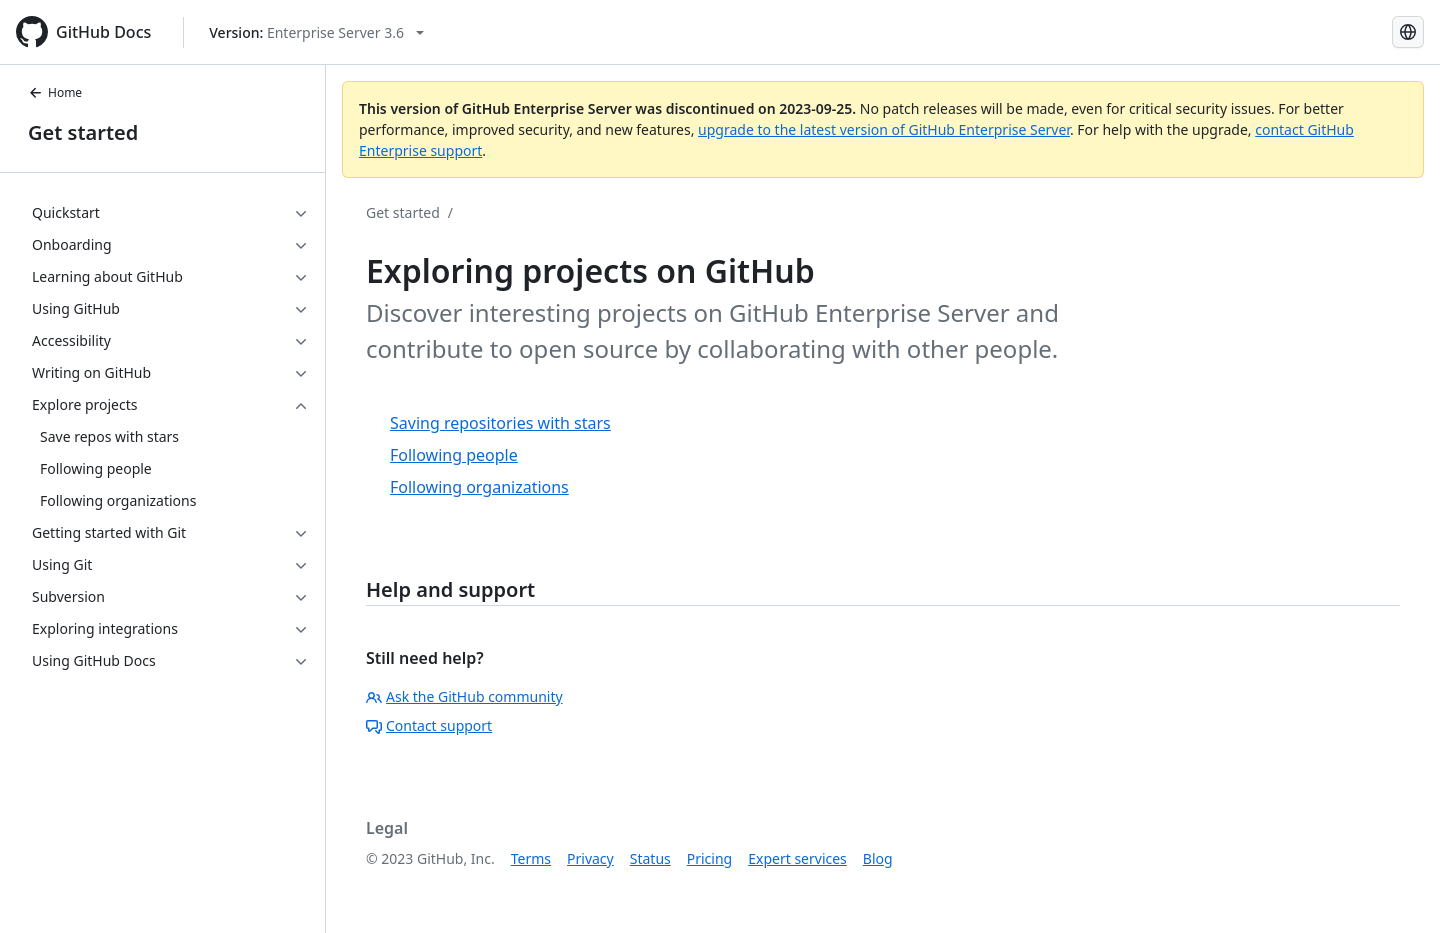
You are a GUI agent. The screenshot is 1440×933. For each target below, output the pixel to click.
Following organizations (479, 487)
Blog (878, 858)
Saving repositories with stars (500, 423)
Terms (531, 858)
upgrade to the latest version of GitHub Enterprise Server (884, 129)
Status (650, 858)
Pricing (709, 858)
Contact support (429, 725)
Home (55, 92)
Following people (454, 455)
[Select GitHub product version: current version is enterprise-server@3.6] (316, 32)
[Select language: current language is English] (1408, 32)
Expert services (797, 858)
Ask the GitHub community (464, 696)
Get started (83, 132)
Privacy (590, 858)
